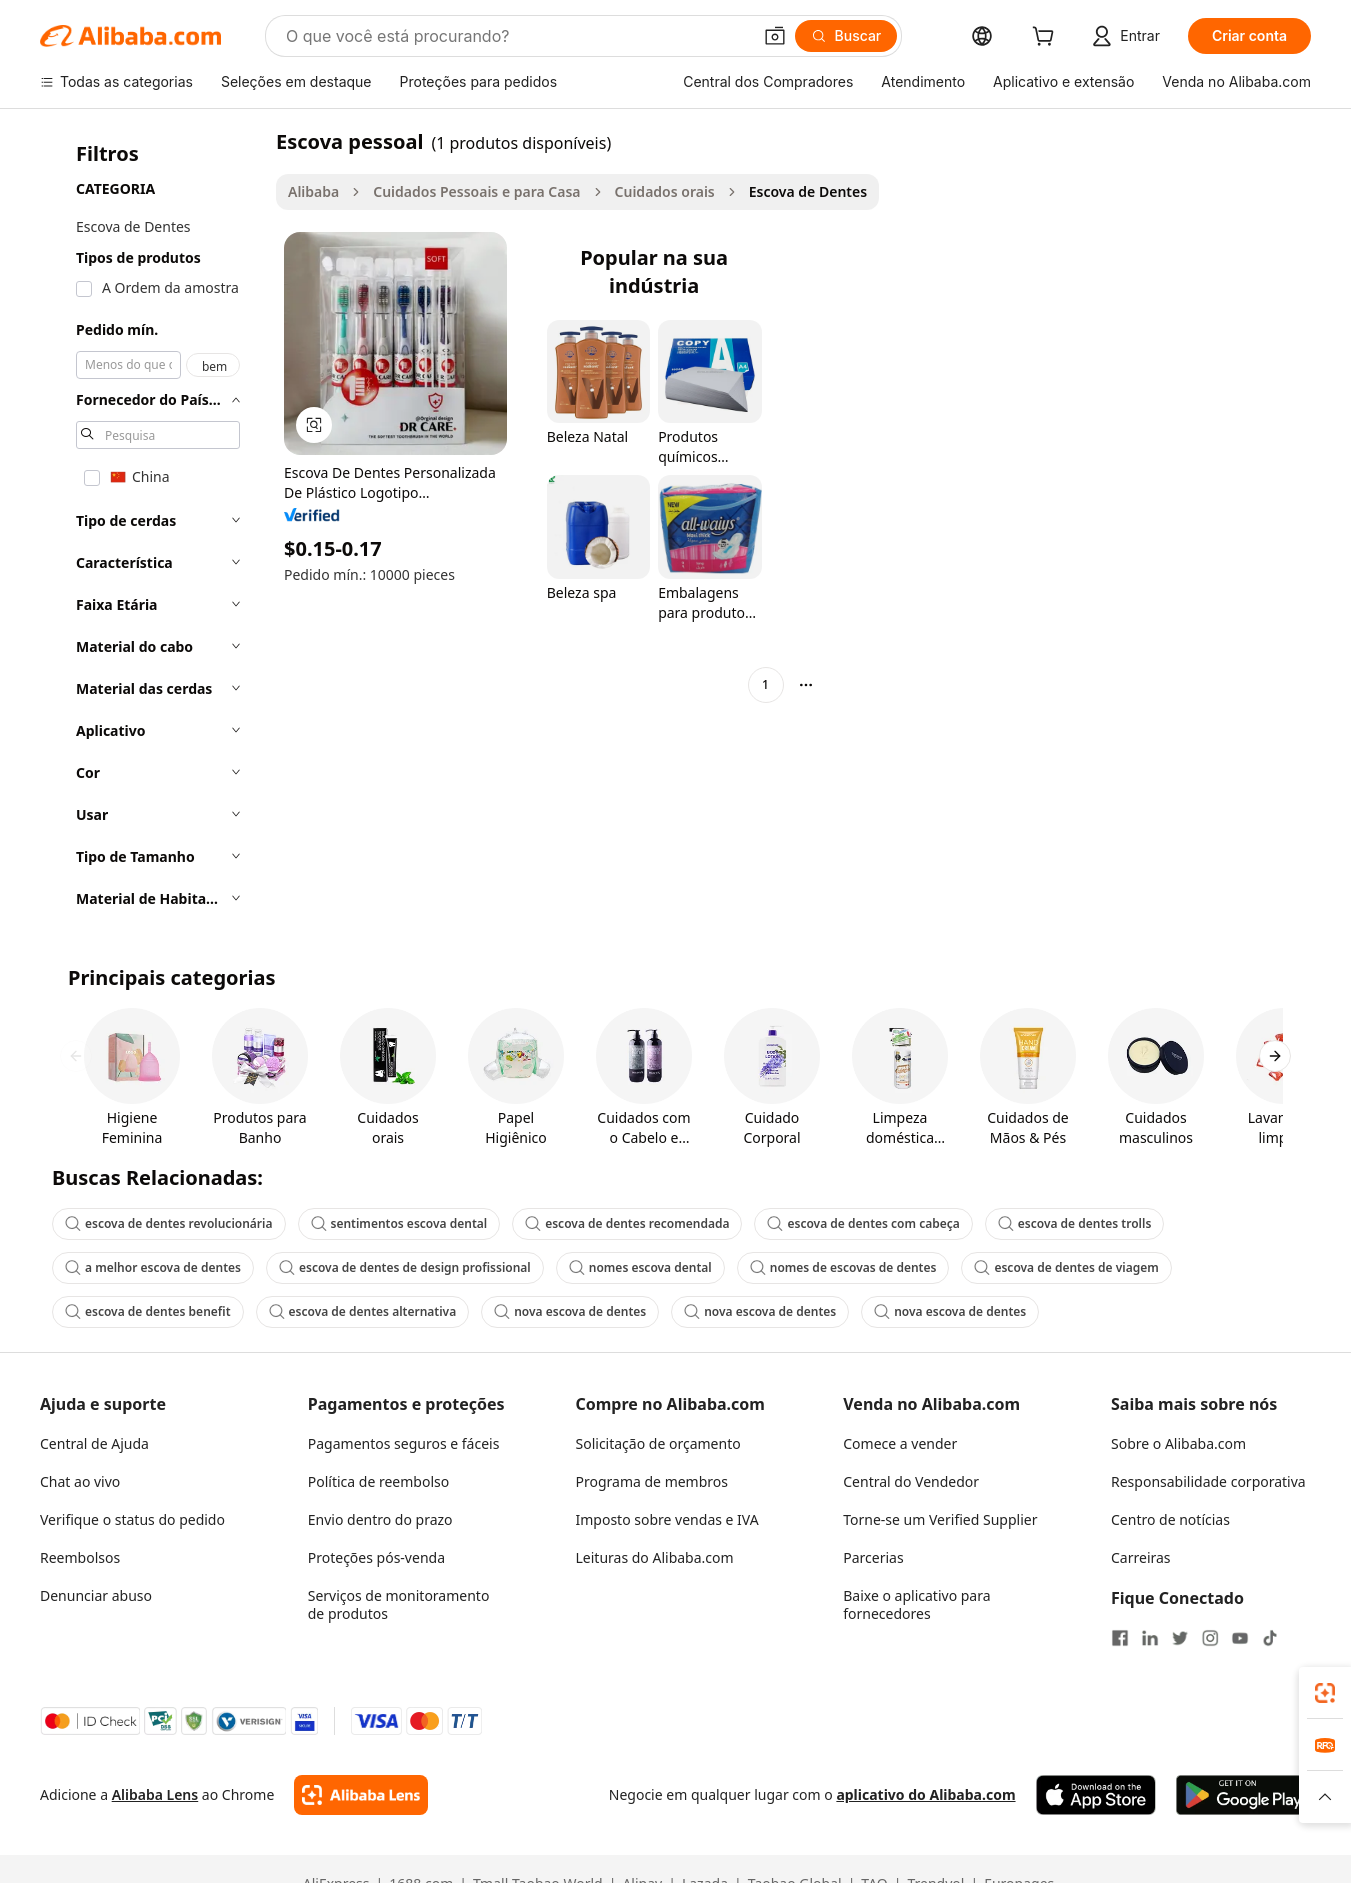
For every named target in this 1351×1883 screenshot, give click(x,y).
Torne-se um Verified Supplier (940, 1519)
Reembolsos (80, 1557)
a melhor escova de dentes (153, 1267)
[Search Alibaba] (516, 36)
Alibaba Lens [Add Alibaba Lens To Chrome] (155, 1794)
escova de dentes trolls (1075, 1223)
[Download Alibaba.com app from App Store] (1096, 1795)
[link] (1325, 1693)
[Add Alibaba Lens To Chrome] (360, 1795)
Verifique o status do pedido (132, 1519)
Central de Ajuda (94, 1443)
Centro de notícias (1170, 1519)
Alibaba (313, 191)
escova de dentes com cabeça (863, 1223)
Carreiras (1141, 1557)
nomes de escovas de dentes (843, 1267)
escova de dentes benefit (148, 1311)
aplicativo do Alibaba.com (925, 1794)
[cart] (1047, 38)
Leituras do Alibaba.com (655, 1557)
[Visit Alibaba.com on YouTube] (1240, 1638)
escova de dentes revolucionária (169, 1223)
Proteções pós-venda (376, 1557)
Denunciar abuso (96, 1595)
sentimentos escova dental (399, 1223)
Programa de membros (652, 1481)
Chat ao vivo (80, 1481)
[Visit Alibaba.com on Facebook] (1120, 1638)
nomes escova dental (640, 1267)
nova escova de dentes (570, 1311)
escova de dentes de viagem (1066, 1267)
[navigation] (152, 526)
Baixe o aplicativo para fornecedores (916, 1604)
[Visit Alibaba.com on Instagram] (1210, 1638)
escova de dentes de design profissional (405, 1267)
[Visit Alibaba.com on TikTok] (1270, 1638)
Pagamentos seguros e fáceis (404, 1443)
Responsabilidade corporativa (1208, 1481)
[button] (775, 36)
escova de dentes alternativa (363, 1311)
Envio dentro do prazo (380, 1519)
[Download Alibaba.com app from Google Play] (1243, 1795)
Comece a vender (900, 1443)
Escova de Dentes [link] (808, 191)
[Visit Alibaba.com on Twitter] (1180, 1638)
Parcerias (873, 1557)
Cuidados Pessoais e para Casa (476, 191)
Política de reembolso (378, 1481)
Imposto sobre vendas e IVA (667, 1519)
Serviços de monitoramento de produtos (399, 1604)
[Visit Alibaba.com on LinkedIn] (1150, 1638)
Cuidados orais (665, 191)
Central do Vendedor (911, 1481)
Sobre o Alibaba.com (1178, 1443)
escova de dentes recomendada (627, 1223)
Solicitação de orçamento (658, 1443)
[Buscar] (846, 36)
